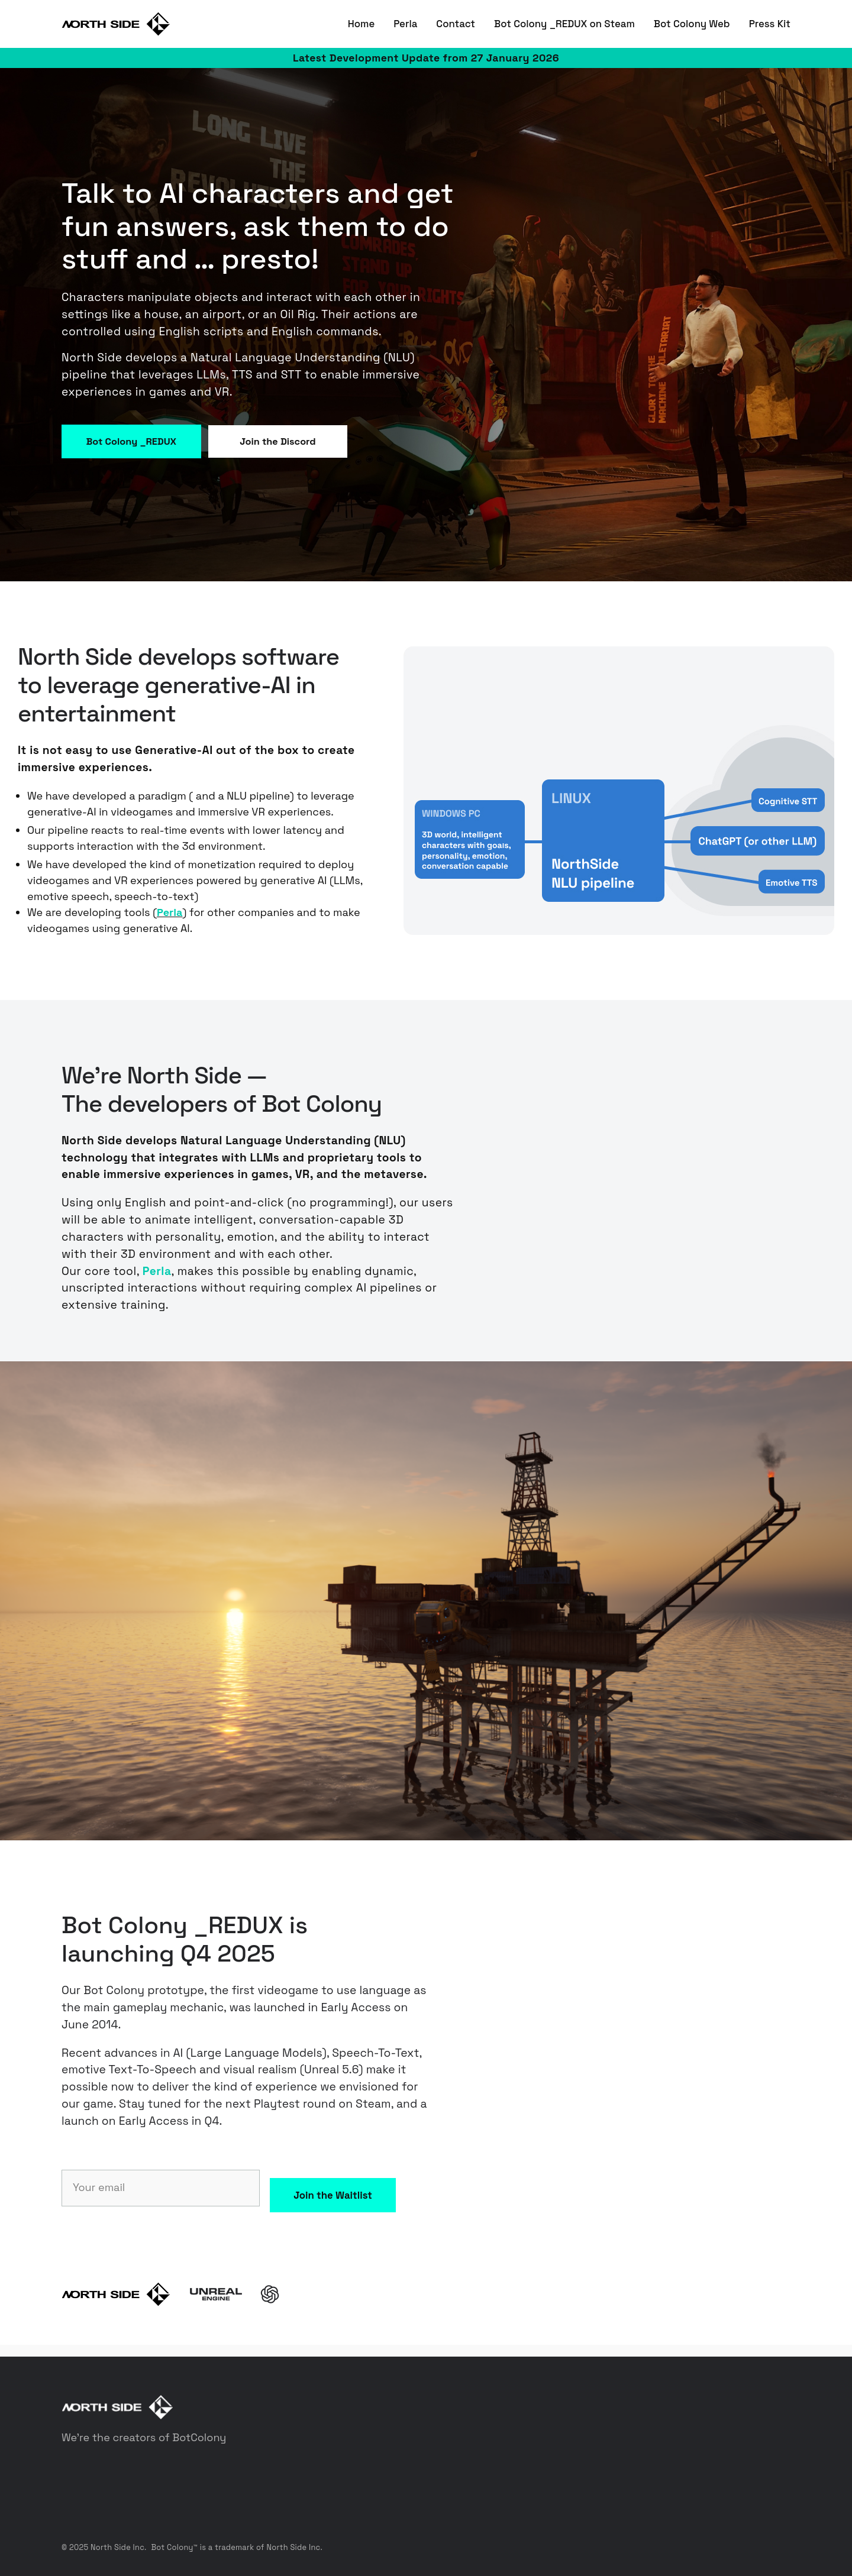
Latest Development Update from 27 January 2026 (426, 57)
